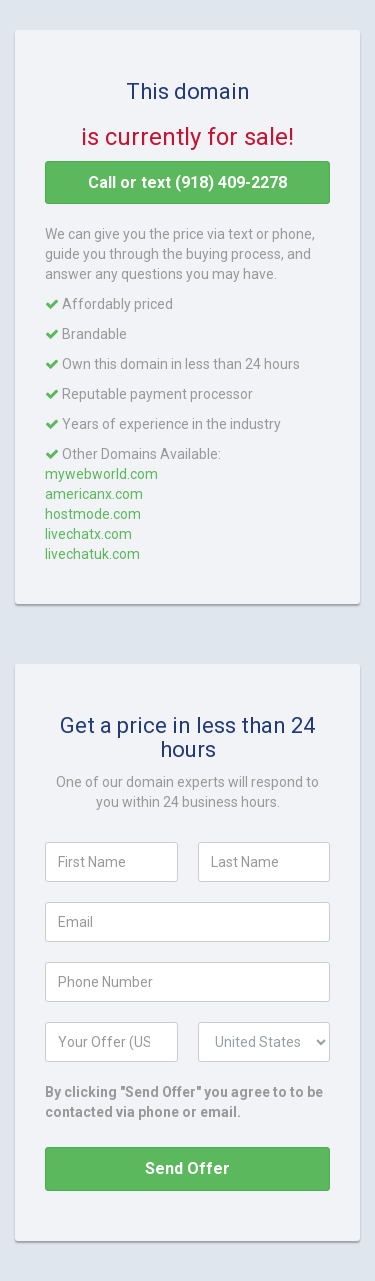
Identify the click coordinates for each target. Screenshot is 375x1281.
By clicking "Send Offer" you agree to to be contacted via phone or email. (184, 1102)
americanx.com (94, 494)
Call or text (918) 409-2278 (187, 182)
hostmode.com (93, 514)
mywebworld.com (101, 474)
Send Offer (187, 1168)
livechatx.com (88, 534)
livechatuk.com (92, 554)
